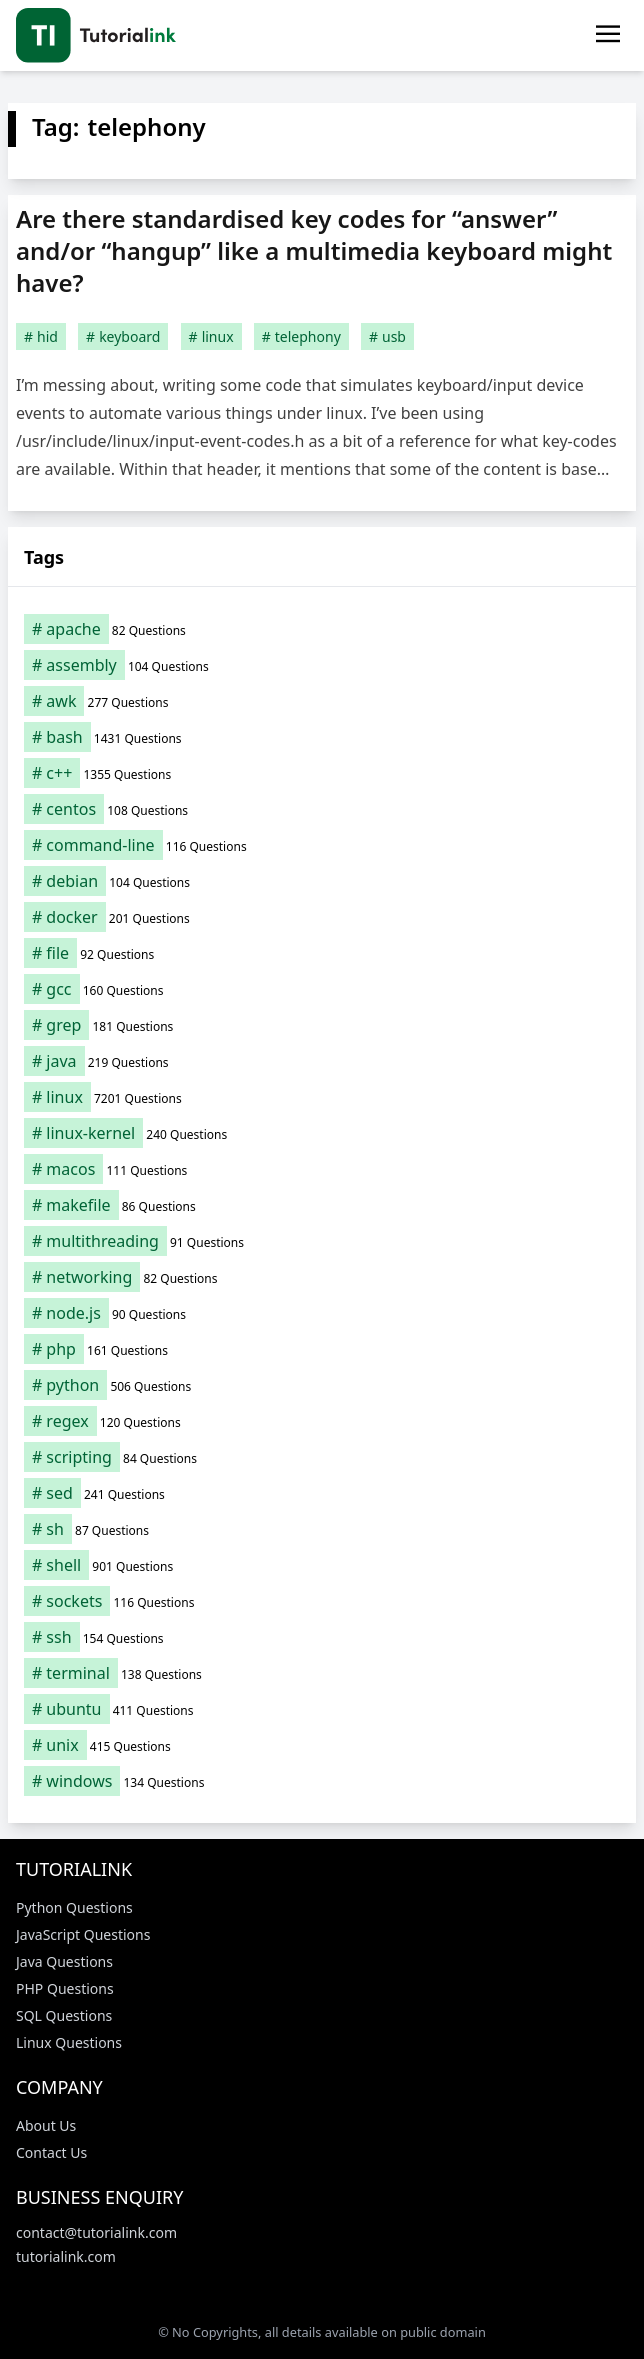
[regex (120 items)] (322, 1421)
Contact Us (51, 2152)
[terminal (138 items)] (322, 1673)
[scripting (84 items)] (322, 1457)
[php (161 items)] (322, 1349)
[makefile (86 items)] (322, 1205)
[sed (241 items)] (322, 1493)
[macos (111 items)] (322, 1169)
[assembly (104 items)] (322, 665)
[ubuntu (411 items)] (322, 1709)
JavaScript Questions (83, 1934)
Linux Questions (69, 2042)
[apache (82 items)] (322, 629)
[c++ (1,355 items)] (322, 773)
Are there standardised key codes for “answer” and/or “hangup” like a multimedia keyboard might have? (314, 250)
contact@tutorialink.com (96, 2232)
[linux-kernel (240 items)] (322, 1133)
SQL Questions (64, 2015)
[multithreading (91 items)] (322, 1241)
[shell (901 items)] (322, 1565)
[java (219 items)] (322, 1061)
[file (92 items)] (322, 953)
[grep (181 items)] (322, 1025)
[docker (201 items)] (322, 917)
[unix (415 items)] (322, 1745)
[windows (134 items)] (322, 1781)
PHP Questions (65, 1988)
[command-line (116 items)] (322, 845)
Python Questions (74, 1907)
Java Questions (64, 1961)
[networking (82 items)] (322, 1277)
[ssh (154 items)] (322, 1637)
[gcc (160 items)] (322, 989)
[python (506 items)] (322, 1385)
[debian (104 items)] (322, 881)
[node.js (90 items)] (322, 1313)
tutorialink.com (66, 2256)
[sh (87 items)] (322, 1529)
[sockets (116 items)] (322, 1601)
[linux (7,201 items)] (322, 1097)
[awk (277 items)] (322, 701)
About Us (46, 2125)
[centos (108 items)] (322, 809)
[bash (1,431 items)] (322, 737)
